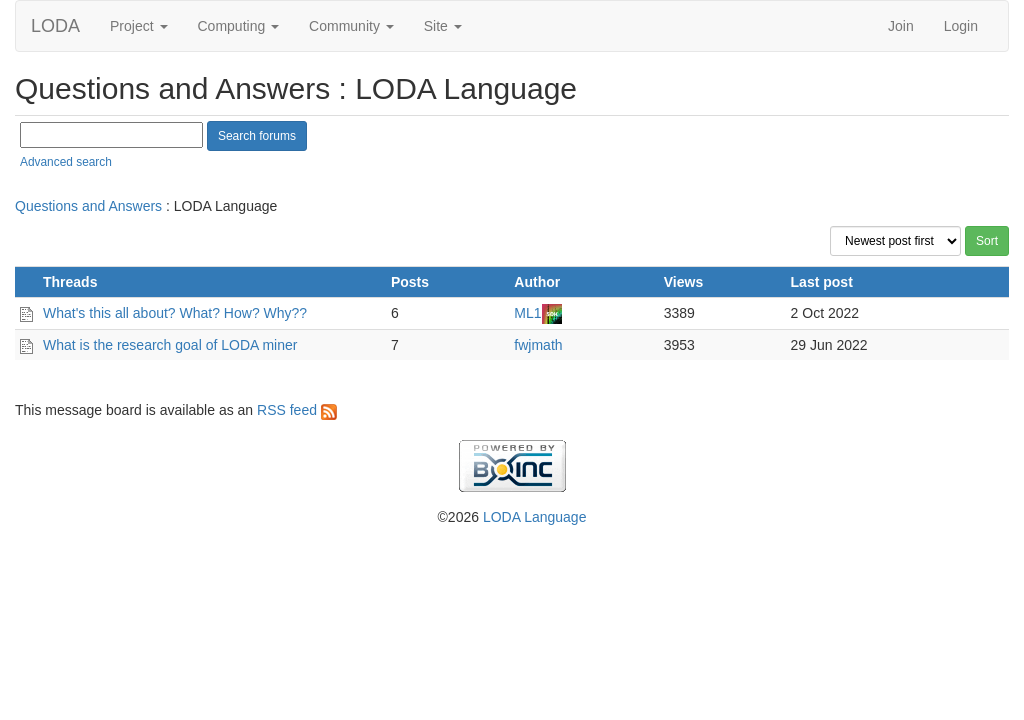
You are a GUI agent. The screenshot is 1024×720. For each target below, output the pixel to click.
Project (138, 26)
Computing (239, 26)
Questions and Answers (88, 206)
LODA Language (535, 517)
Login (961, 26)
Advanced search (66, 162)
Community (351, 26)
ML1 (527, 313)
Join (901, 26)
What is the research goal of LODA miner (170, 345)
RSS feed (297, 410)
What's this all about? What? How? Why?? (175, 313)
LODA (55, 26)
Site (443, 26)
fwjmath (538, 345)
